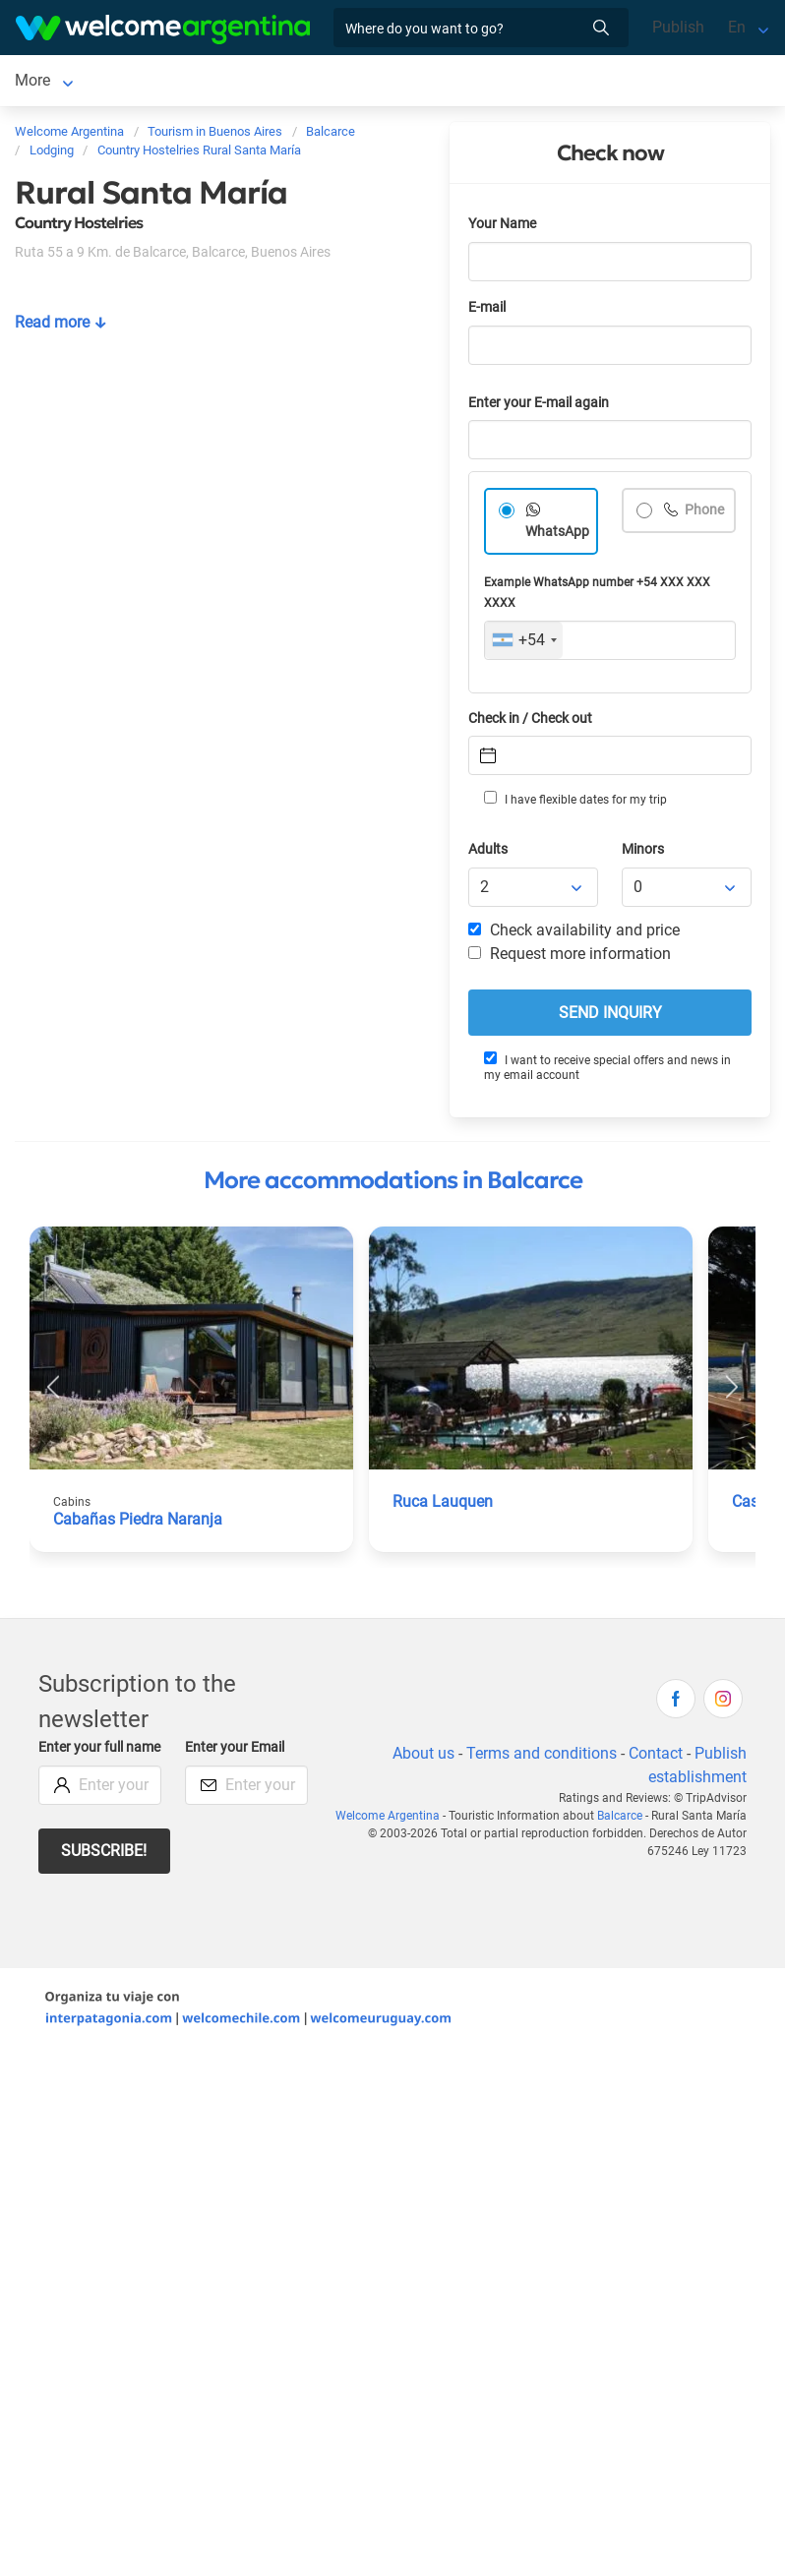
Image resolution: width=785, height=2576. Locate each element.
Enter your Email (234, 1751)
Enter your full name (99, 1751)
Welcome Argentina (387, 1820)
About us (423, 1757)
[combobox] (524, 644)
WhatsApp (557, 535)
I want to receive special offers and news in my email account (607, 1070)
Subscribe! (104, 1854)
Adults (488, 853)
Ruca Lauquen (442, 1505)
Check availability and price (574, 934)
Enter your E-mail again (538, 406)
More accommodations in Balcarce (393, 1184)
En (737, 27)
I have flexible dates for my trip (575, 802)
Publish (678, 27)
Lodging (138, 82)
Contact (656, 1757)
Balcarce (45, 82)
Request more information (569, 957)
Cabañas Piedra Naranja (137, 1523)
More (248, 82)
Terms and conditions (541, 1757)
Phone (703, 514)
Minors (643, 853)
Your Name (502, 227)
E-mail (487, 311)
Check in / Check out (530, 722)
